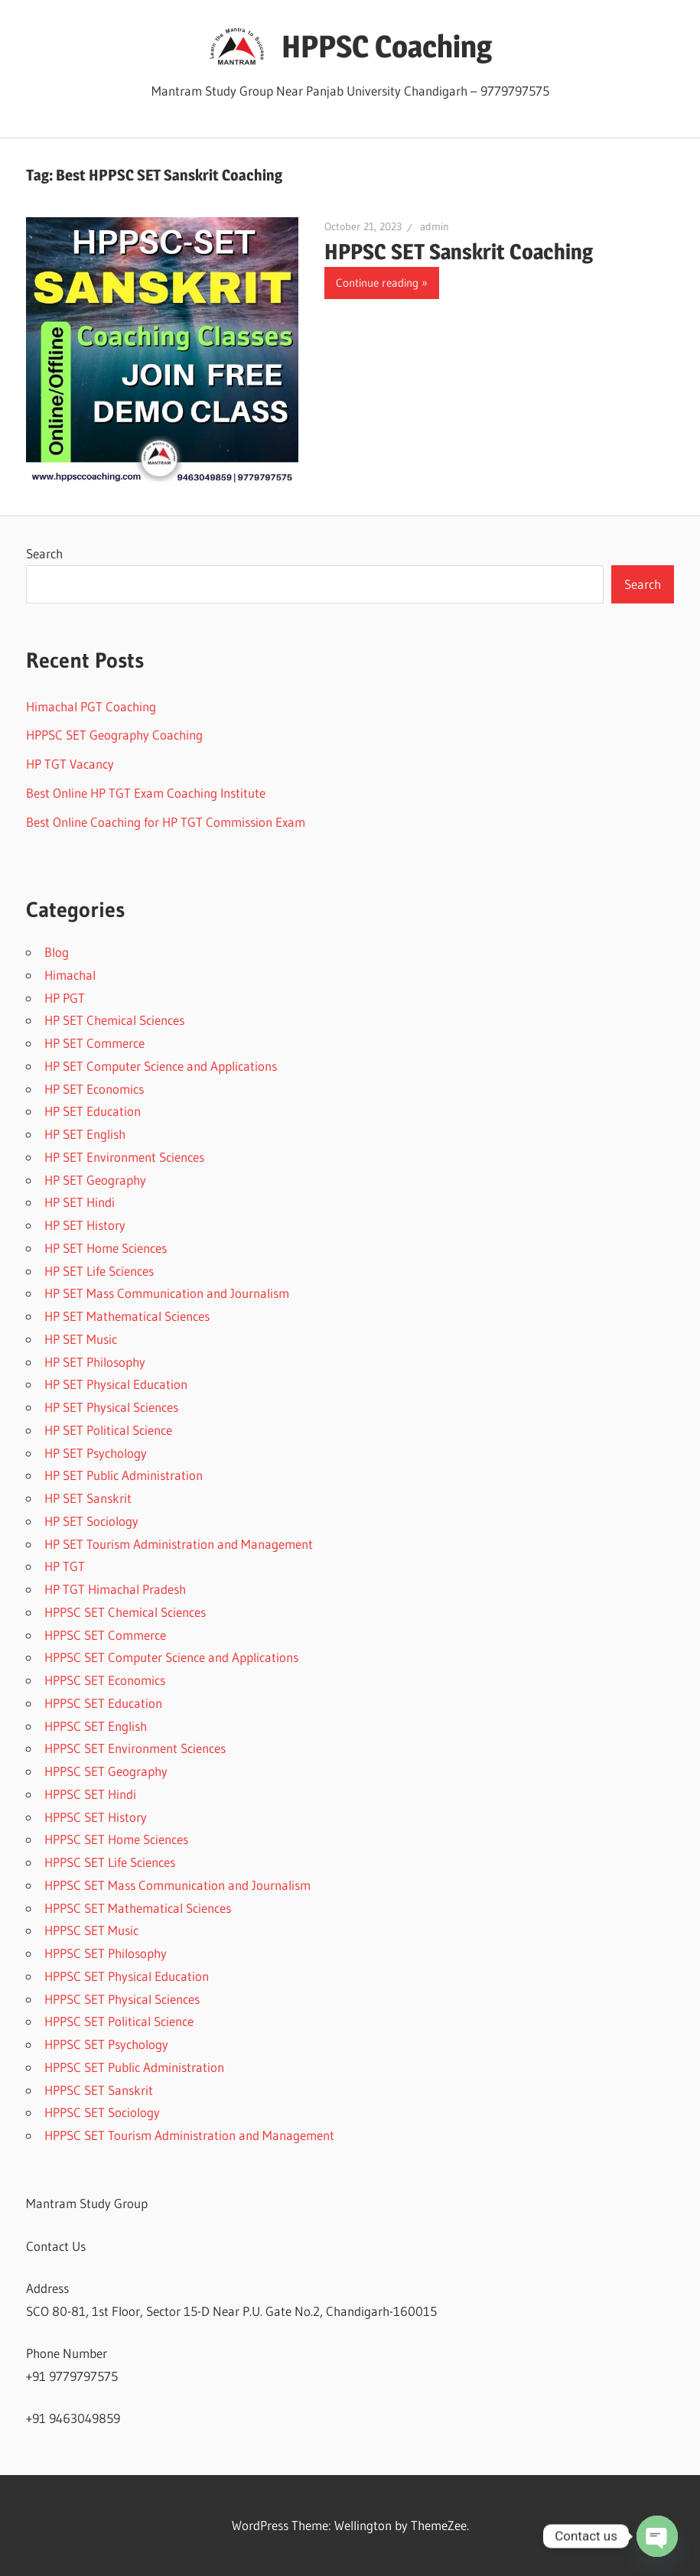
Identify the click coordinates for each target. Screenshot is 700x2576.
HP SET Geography (95, 1180)
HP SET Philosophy (94, 1362)
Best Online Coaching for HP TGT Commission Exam (165, 822)
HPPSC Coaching (387, 46)
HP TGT (64, 1566)
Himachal (70, 975)
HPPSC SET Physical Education (126, 1976)
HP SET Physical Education (115, 1384)
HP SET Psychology (95, 1453)
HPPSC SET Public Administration (134, 2067)
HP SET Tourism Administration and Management (178, 1544)
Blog (56, 952)
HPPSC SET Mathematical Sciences (137, 1908)
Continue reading (377, 282)
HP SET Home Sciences (105, 1248)
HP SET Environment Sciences (124, 1157)
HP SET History (84, 1225)
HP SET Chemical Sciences (114, 1020)
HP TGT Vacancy (70, 764)
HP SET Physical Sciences (111, 1407)
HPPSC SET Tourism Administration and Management (189, 2135)
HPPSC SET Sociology (102, 2112)
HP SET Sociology (91, 1521)
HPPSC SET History (95, 1817)
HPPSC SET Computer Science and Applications (171, 1657)
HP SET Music (80, 1339)
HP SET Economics (94, 1089)
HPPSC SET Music (91, 1930)
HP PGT (64, 998)
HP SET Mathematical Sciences (127, 1316)
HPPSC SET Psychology (106, 2044)
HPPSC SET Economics (104, 1680)
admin (434, 226)
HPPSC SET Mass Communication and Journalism (177, 1885)
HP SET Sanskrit (88, 1498)
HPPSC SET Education (103, 1703)
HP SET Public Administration (123, 1475)
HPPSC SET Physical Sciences (122, 1999)
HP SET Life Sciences (99, 1271)
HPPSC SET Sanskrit (98, 2090)
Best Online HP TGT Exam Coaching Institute (145, 793)
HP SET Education (92, 1111)
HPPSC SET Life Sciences (109, 1862)
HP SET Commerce (94, 1043)
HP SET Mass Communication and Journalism (166, 1293)
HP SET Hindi (79, 1202)
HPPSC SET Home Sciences (116, 1839)
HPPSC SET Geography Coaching (114, 735)
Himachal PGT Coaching (91, 706)
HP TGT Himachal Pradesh (115, 1589)
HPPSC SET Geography (106, 1771)
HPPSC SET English (95, 1726)
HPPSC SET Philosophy (105, 1953)
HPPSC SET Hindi (90, 1794)
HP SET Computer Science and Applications (160, 1066)
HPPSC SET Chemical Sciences (125, 1612)
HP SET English (84, 1134)
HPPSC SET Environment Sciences (135, 1748)
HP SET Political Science (108, 1430)
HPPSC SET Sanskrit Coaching (458, 252)
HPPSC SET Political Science (119, 2021)
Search (44, 553)
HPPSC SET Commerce (105, 1635)
